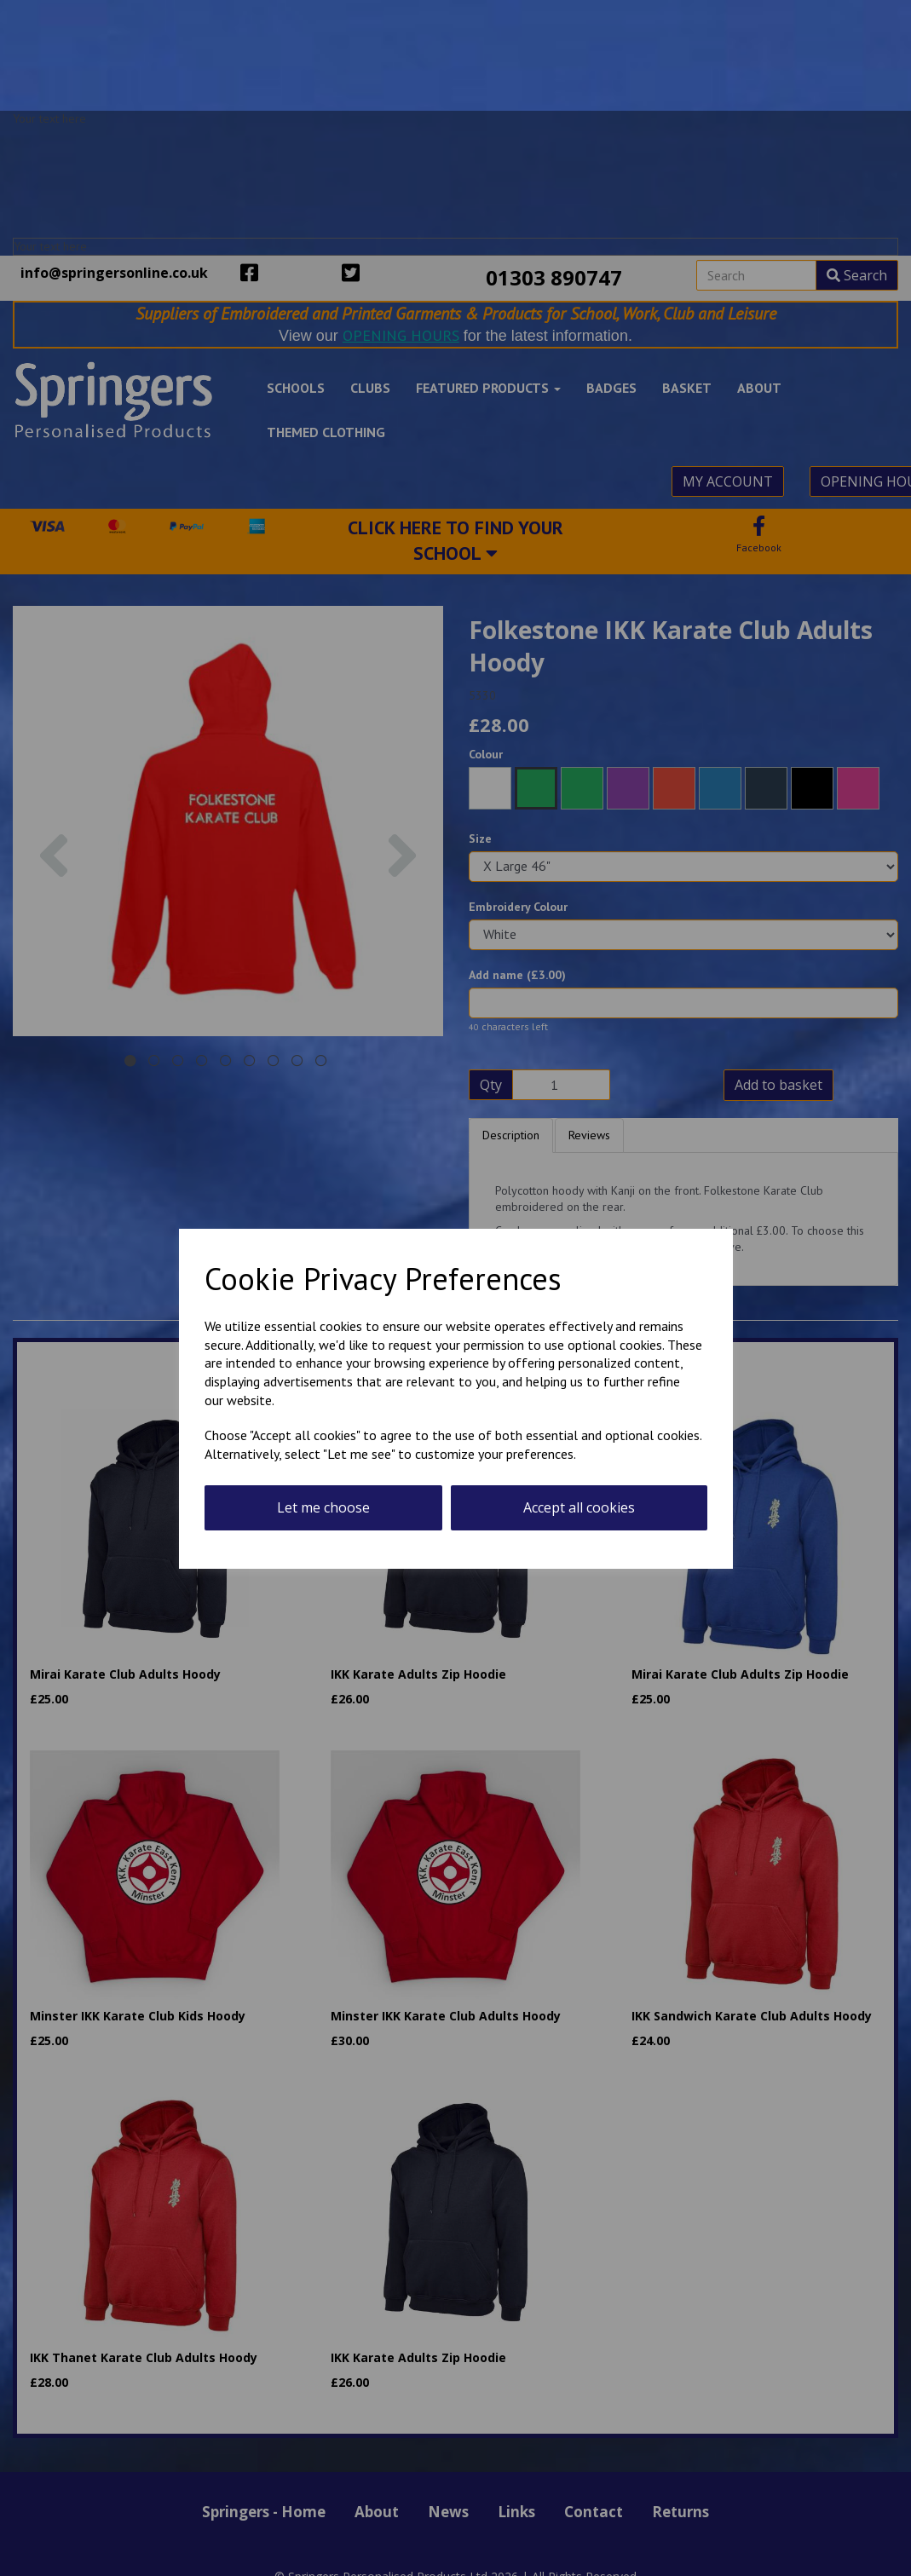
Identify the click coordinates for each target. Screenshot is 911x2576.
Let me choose (323, 1507)
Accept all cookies (579, 1507)
